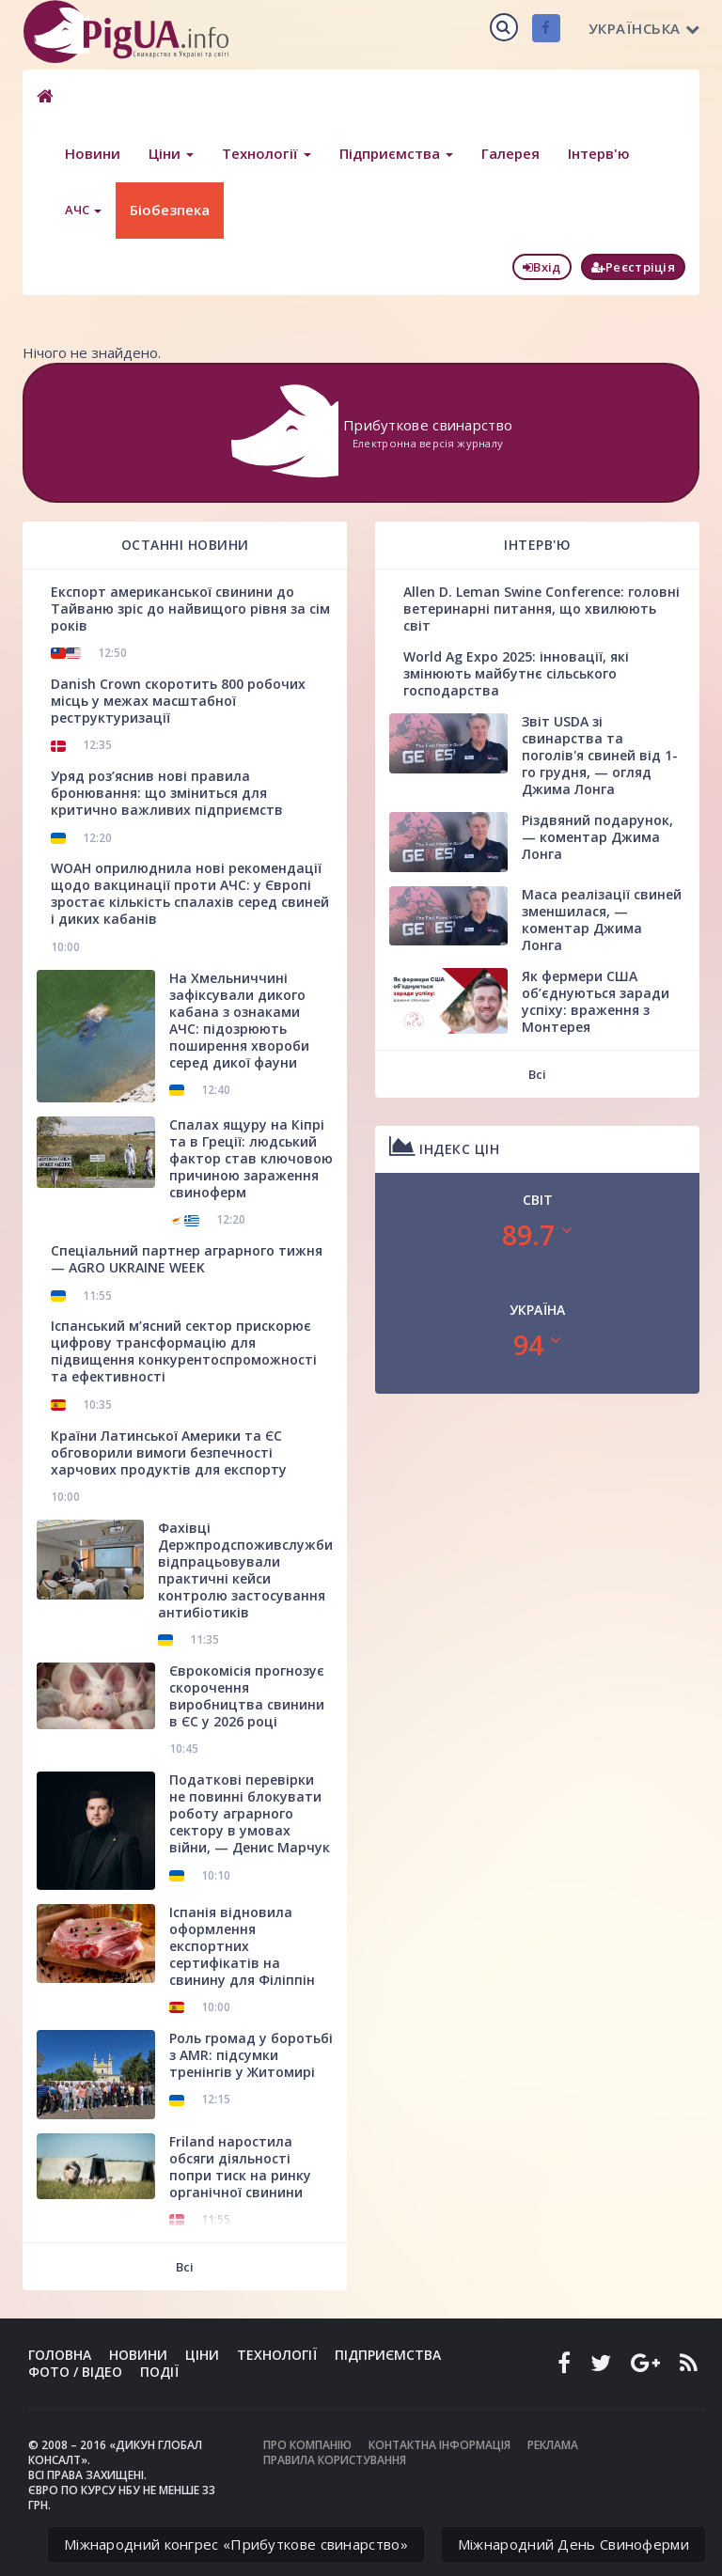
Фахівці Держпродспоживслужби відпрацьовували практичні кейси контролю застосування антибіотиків (245, 1570)
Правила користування (334, 2460)
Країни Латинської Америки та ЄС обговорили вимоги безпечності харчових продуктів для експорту (169, 1452)
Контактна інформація (439, 2445)
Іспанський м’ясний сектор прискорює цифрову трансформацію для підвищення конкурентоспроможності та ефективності (184, 1351)
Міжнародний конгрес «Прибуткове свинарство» (236, 2544)
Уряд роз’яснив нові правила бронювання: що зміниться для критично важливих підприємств (167, 793)
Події (159, 2372)
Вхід (542, 266)
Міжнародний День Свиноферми (573, 2544)
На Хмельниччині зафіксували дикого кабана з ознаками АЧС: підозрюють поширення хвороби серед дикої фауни (239, 1020)
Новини (92, 153)
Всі (185, 2266)
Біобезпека (170, 209)
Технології (266, 153)
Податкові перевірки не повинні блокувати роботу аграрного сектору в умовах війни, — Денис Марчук (249, 1813)
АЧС (83, 209)
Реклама (552, 2445)
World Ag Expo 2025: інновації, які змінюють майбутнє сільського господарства (516, 673)
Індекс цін (444, 1146)
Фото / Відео (75, 2372)
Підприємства (396, 153)
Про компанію (307, 2445)
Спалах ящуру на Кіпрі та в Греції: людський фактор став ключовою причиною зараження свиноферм (251, 1158)
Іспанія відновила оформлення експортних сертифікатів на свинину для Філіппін (242, 1946)
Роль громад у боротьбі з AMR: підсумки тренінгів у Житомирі (251, 2055)
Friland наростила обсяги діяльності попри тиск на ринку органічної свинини (240, 2166)
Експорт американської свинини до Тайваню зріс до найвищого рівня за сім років (190, 608)
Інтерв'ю (599, 153)
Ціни (171, 153)
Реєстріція (633, 266)
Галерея (510, 153)
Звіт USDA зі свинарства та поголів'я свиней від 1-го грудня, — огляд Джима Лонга (600, 755)
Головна (59, 2355)
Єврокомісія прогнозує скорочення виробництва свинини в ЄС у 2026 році (246, 1696)
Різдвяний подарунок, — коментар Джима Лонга (597, 837)
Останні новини (185, 545)
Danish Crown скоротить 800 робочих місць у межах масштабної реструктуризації (178, 700)
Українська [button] (644, 28)
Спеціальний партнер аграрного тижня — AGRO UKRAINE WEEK (186, 1258)
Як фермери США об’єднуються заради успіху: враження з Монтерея (595, 1001)
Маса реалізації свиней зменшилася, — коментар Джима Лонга (602, 919)
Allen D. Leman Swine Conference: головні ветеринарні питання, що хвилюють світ (541, 608)
